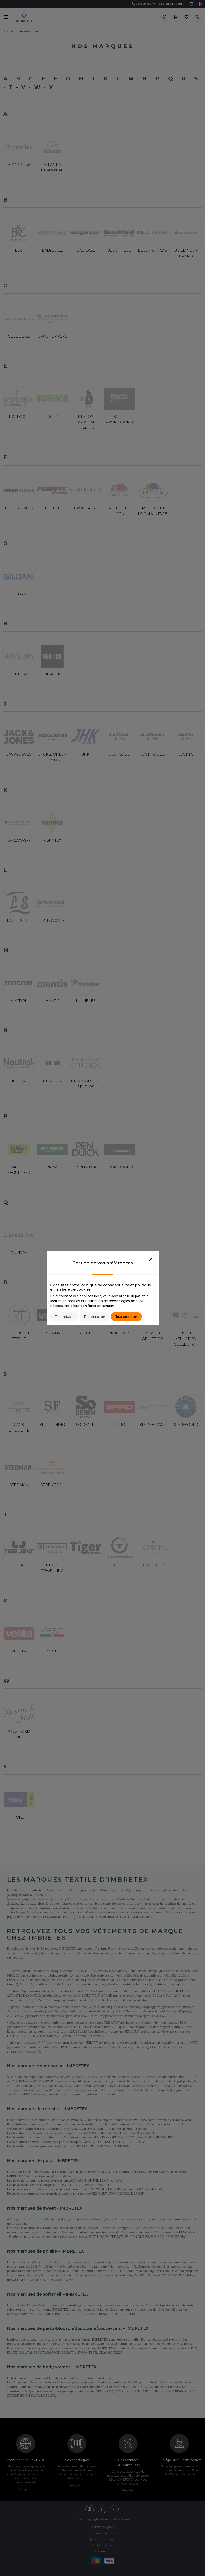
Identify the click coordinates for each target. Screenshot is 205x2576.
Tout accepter (126, 1317)
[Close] (151, 1259)
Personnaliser (94, 1317)
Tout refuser (64, 1317)
